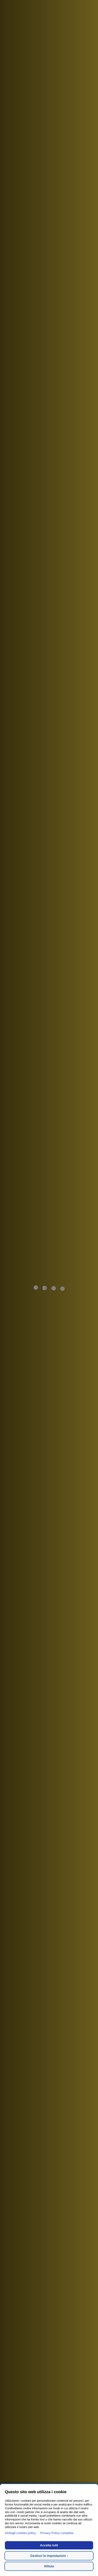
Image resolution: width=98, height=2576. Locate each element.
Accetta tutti (49, 2545)
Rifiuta (49, 2566)
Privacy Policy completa (56, 2533)
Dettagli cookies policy (20, 2533)
